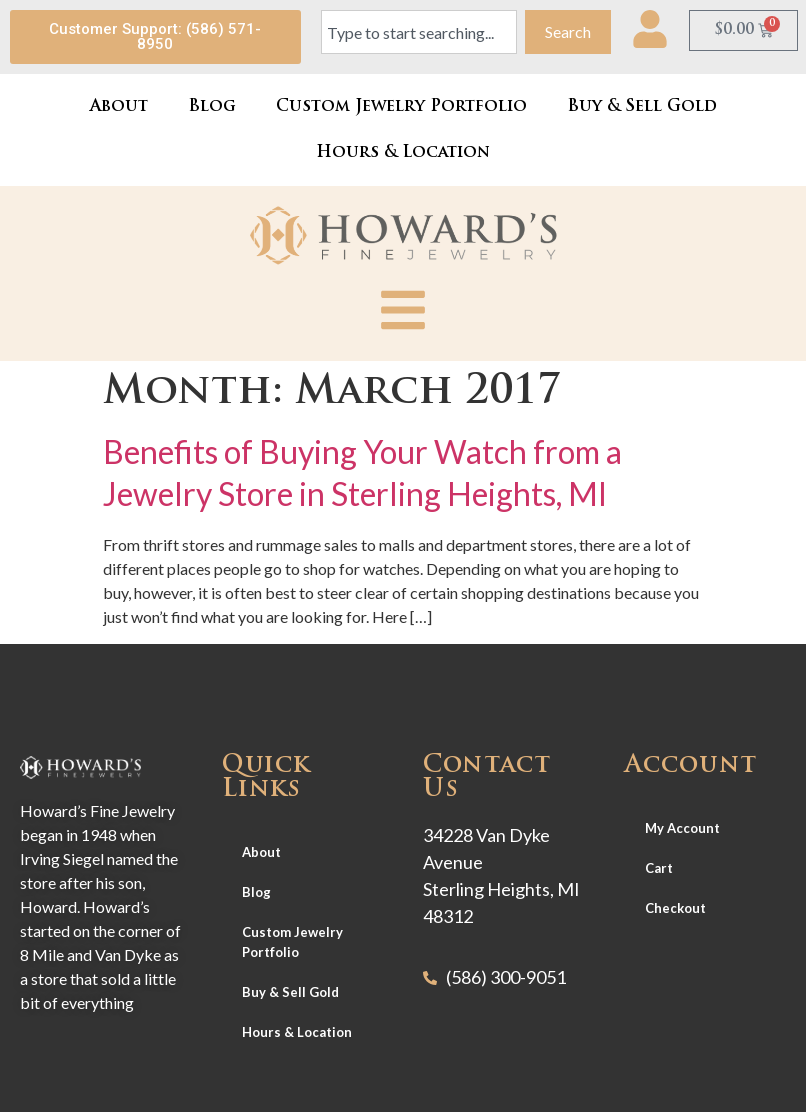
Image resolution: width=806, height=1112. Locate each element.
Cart (659, 868)
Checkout (675, 908)
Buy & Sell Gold (642, 107)
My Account (682, 828)
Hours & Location (403, 153)
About (119, 107)
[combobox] (419, 32)
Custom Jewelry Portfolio (401, 107)
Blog (212, 107)
